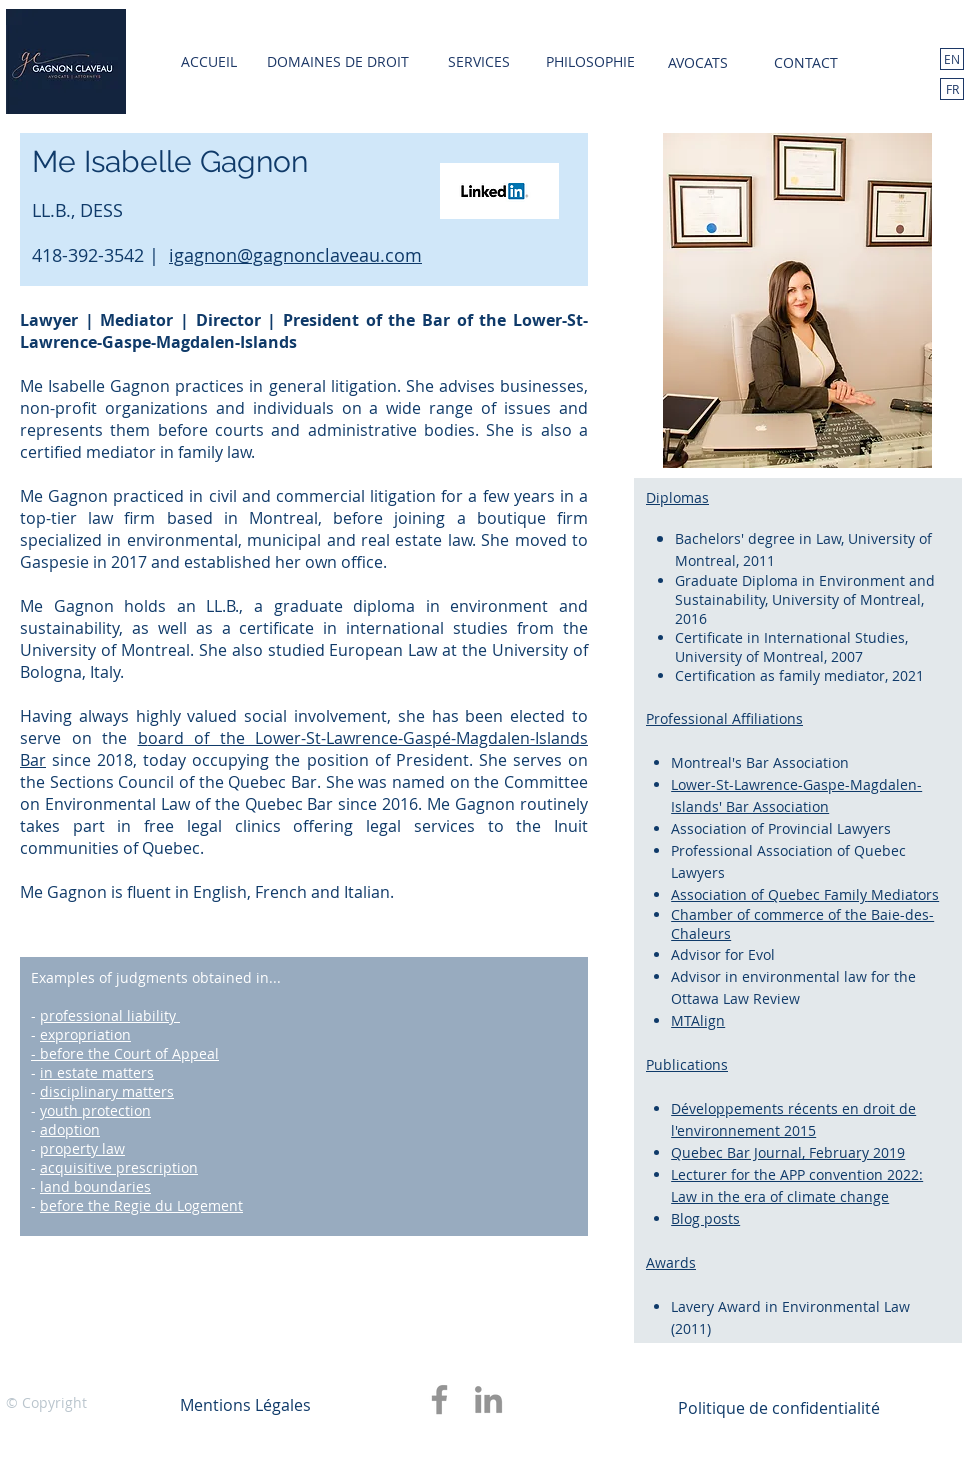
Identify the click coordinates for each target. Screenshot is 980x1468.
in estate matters (97, 1072)
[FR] (952, 89)
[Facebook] (439, 1399)
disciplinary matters (107, 1091)
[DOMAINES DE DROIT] (338, 62)
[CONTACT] (806, 63)
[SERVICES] (479, 62)
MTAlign (698, 1020)
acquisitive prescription (119, 1167)
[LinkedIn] (488, 1399)
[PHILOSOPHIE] (590, 62)
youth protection (95, 1110)
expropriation (85, 1034)
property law (82, 1148)
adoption (70, 1129)
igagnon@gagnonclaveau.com (295, 255)
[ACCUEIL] (209, 62)
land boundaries (95, 1186)
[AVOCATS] (698, 63)
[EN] (952, 59)
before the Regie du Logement (141, 1205)
